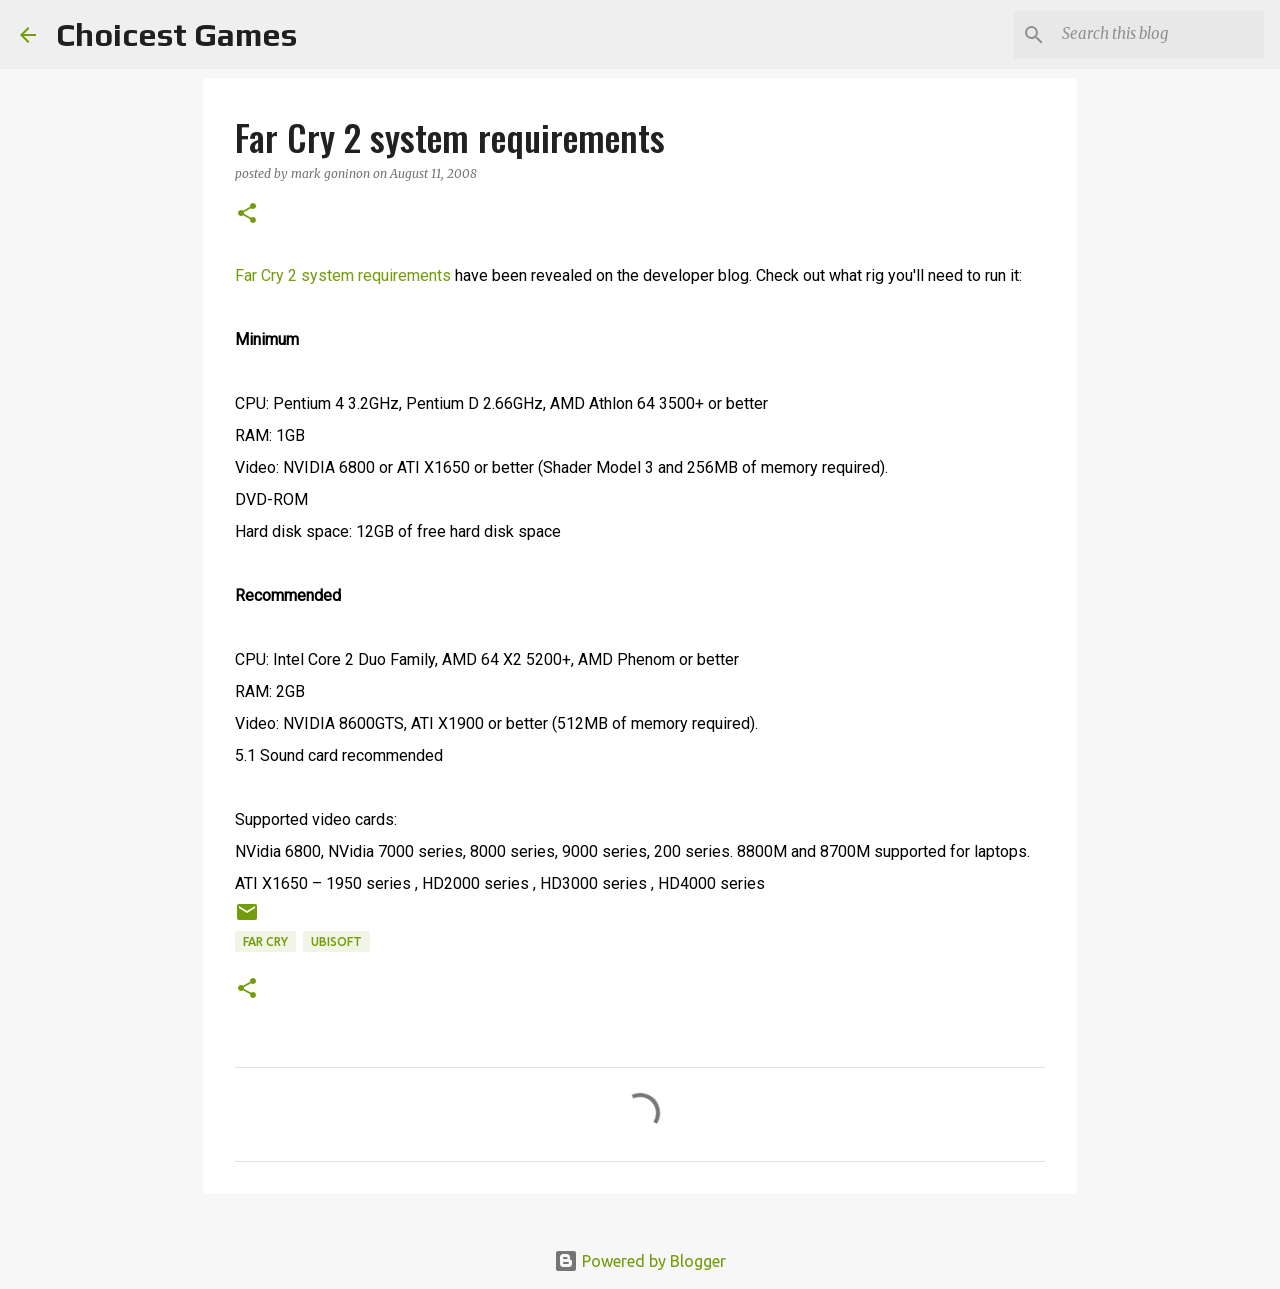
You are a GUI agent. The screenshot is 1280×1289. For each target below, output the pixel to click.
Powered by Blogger (640, 1261)
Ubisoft (336, 941)
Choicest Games (176, 34)
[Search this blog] (1159, 35)
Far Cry (265, 941)
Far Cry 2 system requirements (343, 275)
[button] (247, 214)
